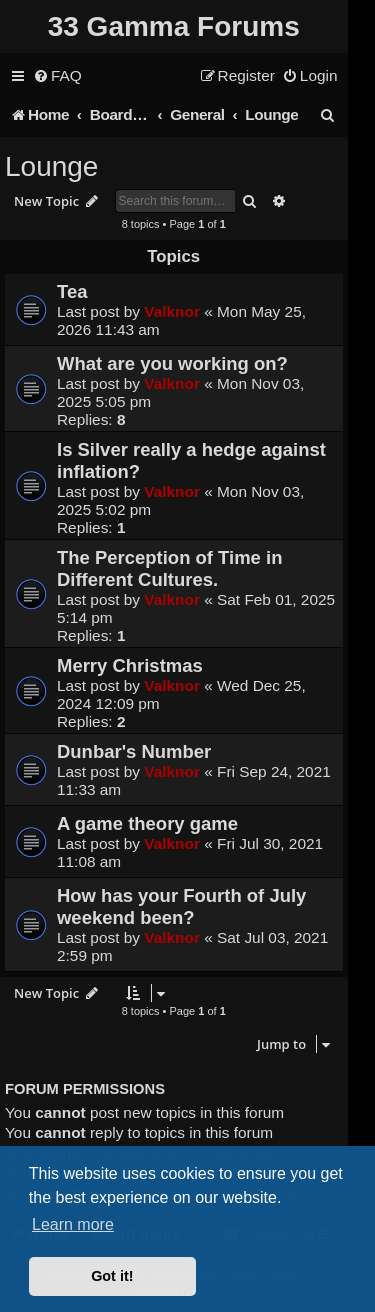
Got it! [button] (112, 1276)
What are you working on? (172, 363)
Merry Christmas (130, 665)
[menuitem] (57, 76)
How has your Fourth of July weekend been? (181, 906)
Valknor (172, 311)
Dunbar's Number (134, 751)
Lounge (51, 166)
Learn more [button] (73, 1224)
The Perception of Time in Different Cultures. (169, 568)
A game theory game (147, 823)
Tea (72, 291)
